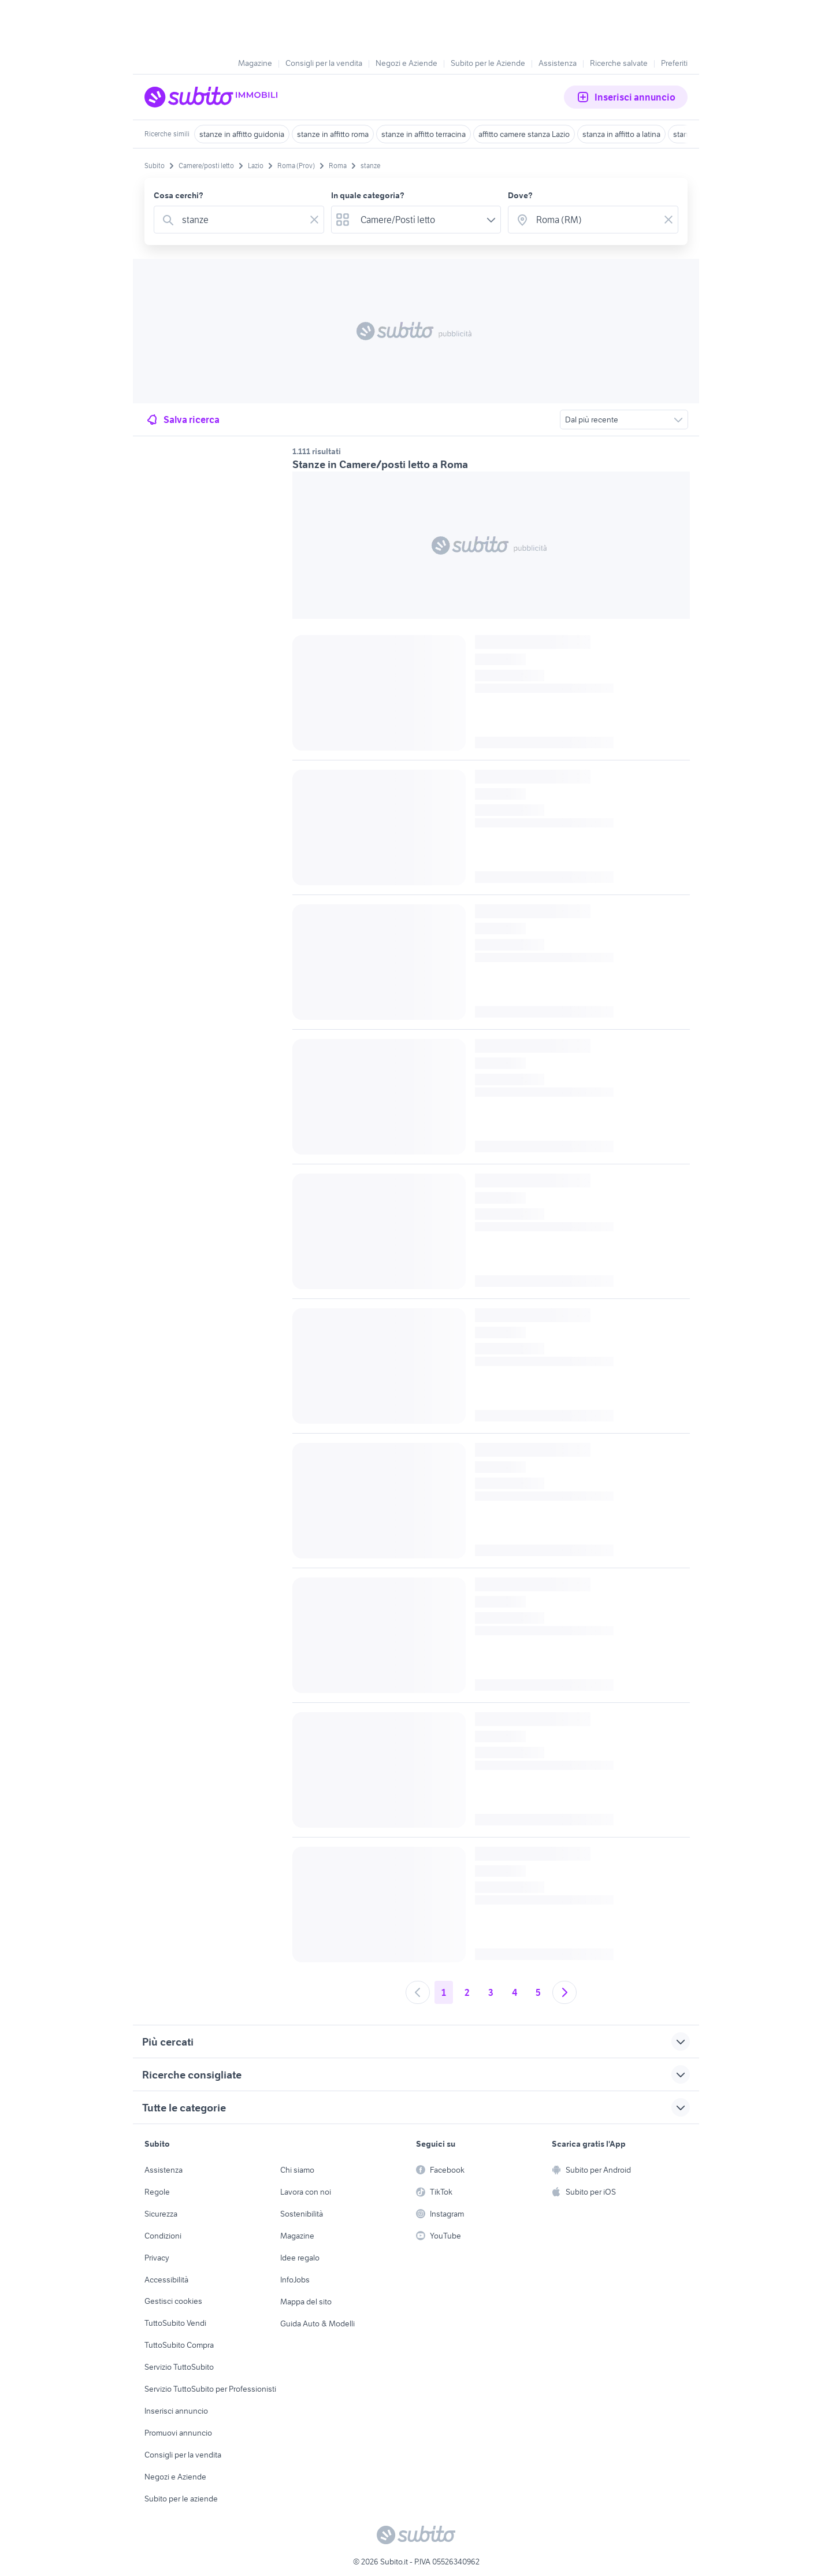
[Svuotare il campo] (314, 219)
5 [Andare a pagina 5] (538, 1992)
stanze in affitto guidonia (241, 134)
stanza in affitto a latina (621, 134)
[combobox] (241, 219)
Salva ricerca (182, 419)
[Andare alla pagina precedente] (418, 1992)
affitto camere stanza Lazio (524, 134)
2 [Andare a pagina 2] (467, 1992)
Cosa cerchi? (178, 195)
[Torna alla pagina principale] (210, 97)
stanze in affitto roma (333, 134)
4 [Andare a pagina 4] (514, 1992)
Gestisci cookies (173, 2301)
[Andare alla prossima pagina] (564, 1992)
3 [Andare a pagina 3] (490, 1992)
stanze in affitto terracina (423, 134)
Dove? (520, 195)
